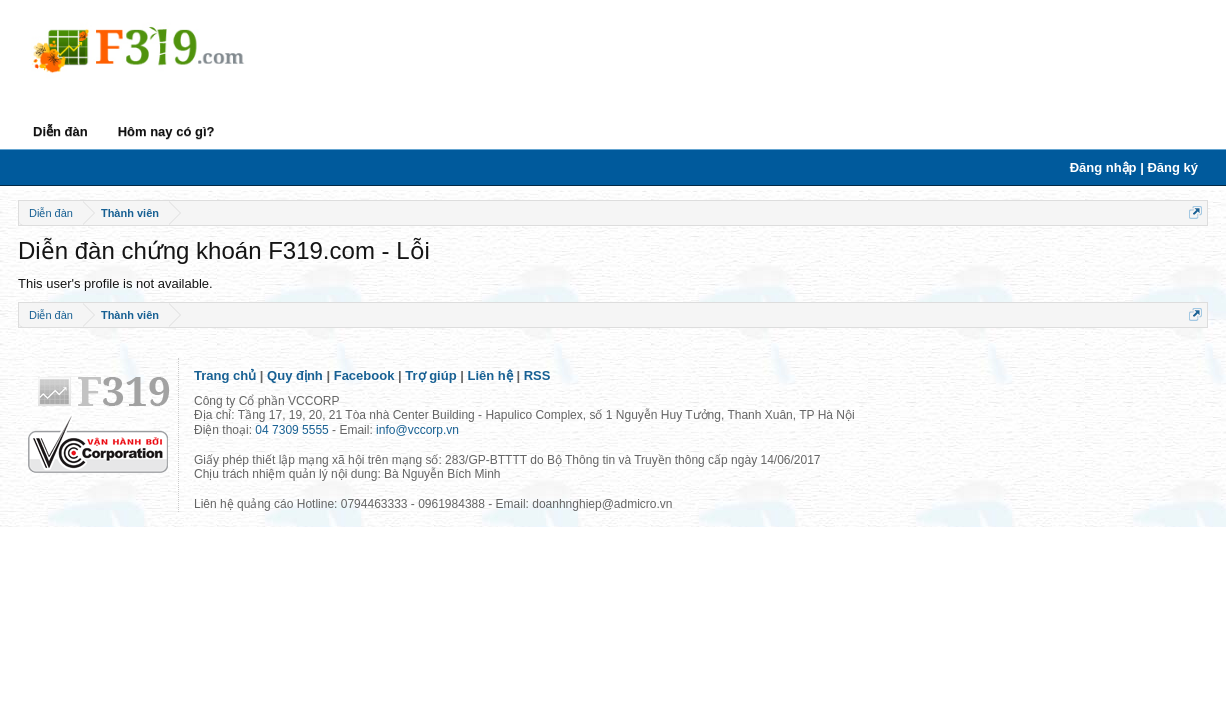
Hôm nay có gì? (166, 131)
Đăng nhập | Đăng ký (1134, 167)
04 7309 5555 (291, 430)
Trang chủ (225, 375)
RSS (537, 375)
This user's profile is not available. (115, 283)
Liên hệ (490, 375)
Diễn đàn (60, 131)
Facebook (364, 375)
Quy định (295, 375)
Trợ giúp (430, 375)
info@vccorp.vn (417, 430)
